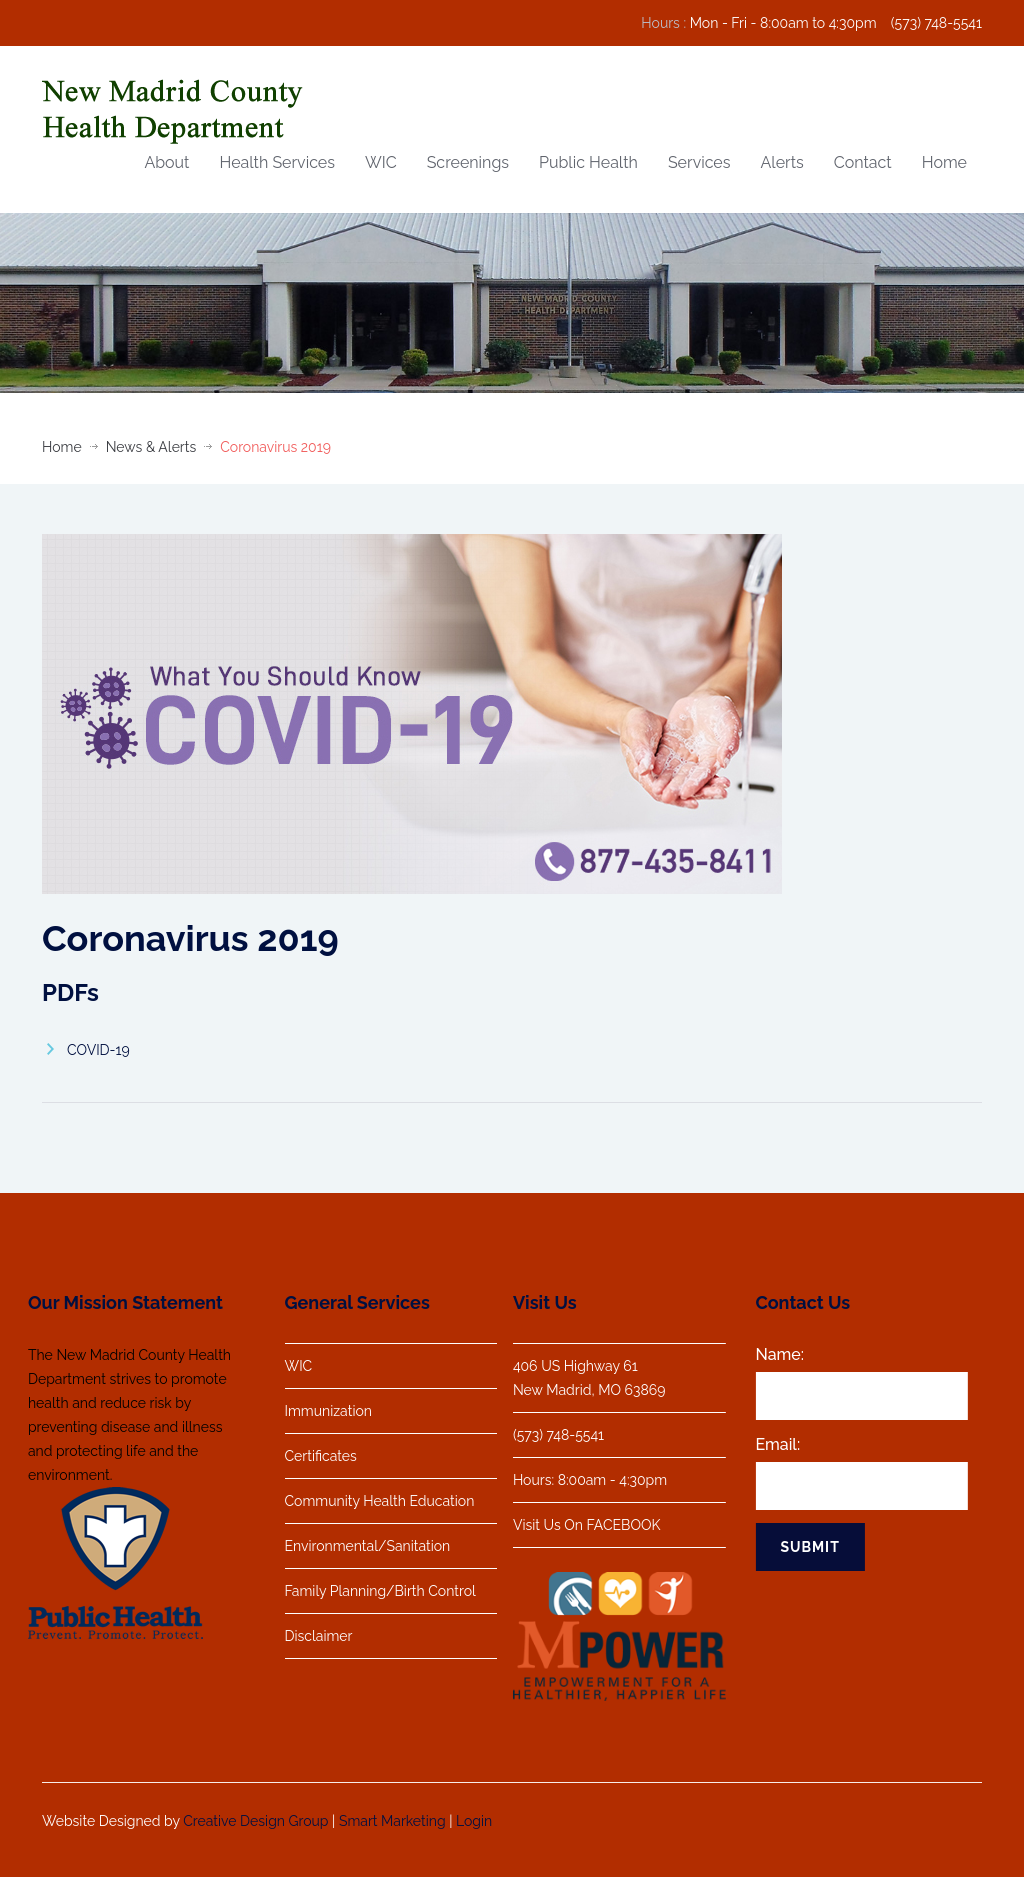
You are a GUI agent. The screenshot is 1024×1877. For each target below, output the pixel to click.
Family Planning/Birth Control (380, 1591)
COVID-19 (98, 1050)
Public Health (588, 162)
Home (944, 162)
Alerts (781, 162)
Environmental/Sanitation (368, 1546)
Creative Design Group (255, 1817)
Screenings (468, 162)
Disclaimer (319, 1636)
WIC (381, 162)
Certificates (321, 1456)
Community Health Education (380, 1501)
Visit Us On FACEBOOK (582, 1525)
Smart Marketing (392, 1817)
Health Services (276, 162)
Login (474, 1817)
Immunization (328, 1411)
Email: (773, 1444)
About (166, 162)
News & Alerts (151, 447)
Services (699, 162)
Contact (863, 162)
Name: (775, 1354)
